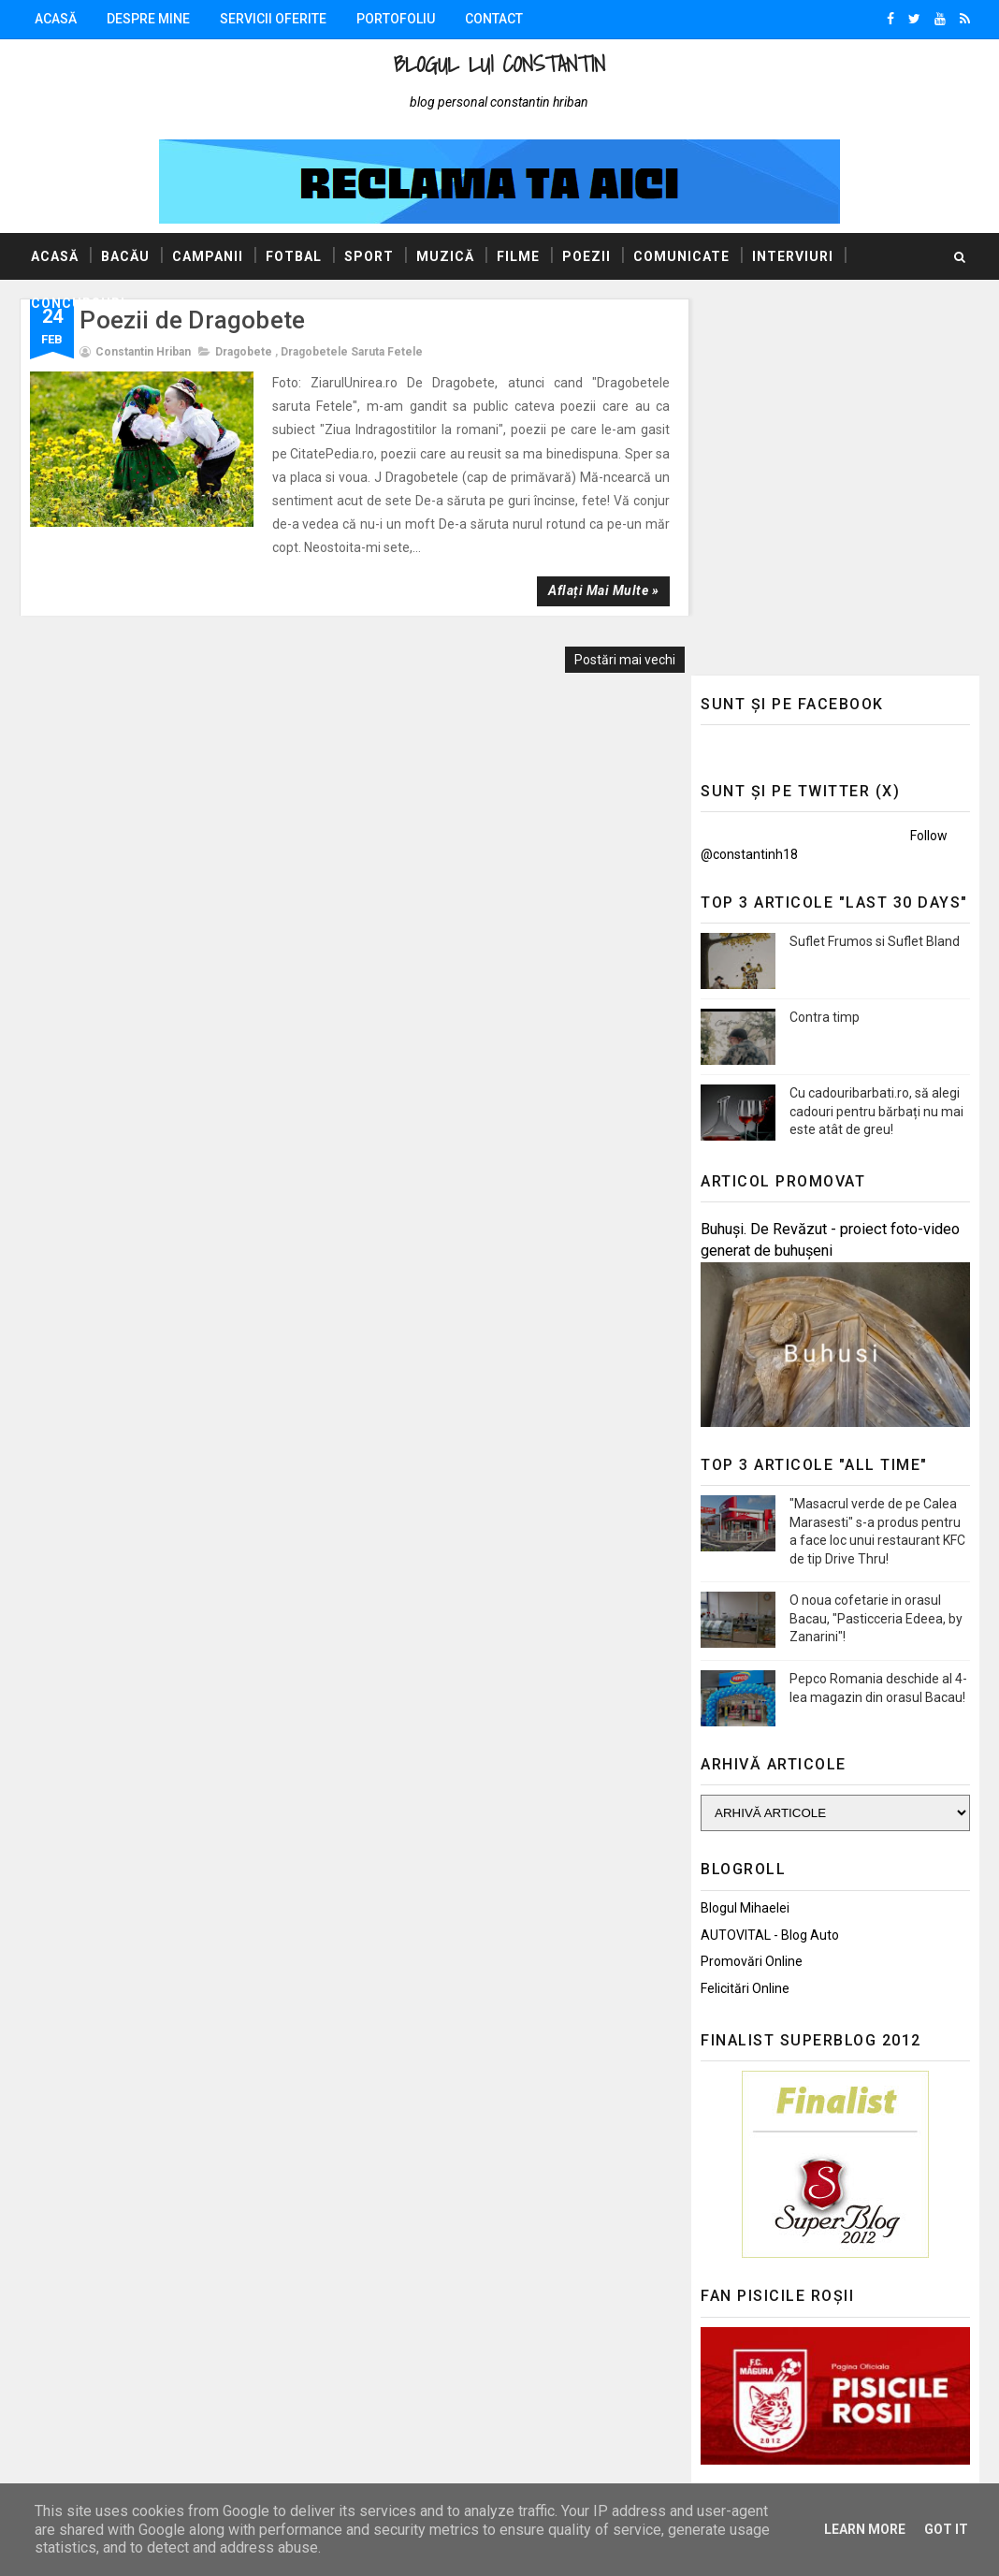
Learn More (864, 2529)
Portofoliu (395, 18)
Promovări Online (752, 1584)
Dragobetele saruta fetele (352, 351)
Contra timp (824, 640)
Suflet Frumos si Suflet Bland (874, 564)
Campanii (207, 256)
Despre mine (148, 18)
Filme (518, 256)
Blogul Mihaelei (745, 1530)
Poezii (586, 256)
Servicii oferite (273, 18)
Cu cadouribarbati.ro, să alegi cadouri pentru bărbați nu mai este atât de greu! (876, 734)
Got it (946, 2529)
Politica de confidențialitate (781, 2300)
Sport (369, 256)
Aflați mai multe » (592, 590)
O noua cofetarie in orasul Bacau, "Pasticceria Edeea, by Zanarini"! (876, 1241)
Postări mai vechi (613, 659)
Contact (494, 18)
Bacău (125, 256)
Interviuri (792, 256)
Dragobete (243, 351)
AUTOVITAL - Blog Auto (770, 1557)
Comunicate (681, 256)
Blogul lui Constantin (499, 64)
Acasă (56, 18)
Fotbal (294, 256)
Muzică (445, 256)
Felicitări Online (745, 1611)
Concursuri (78, 303)
